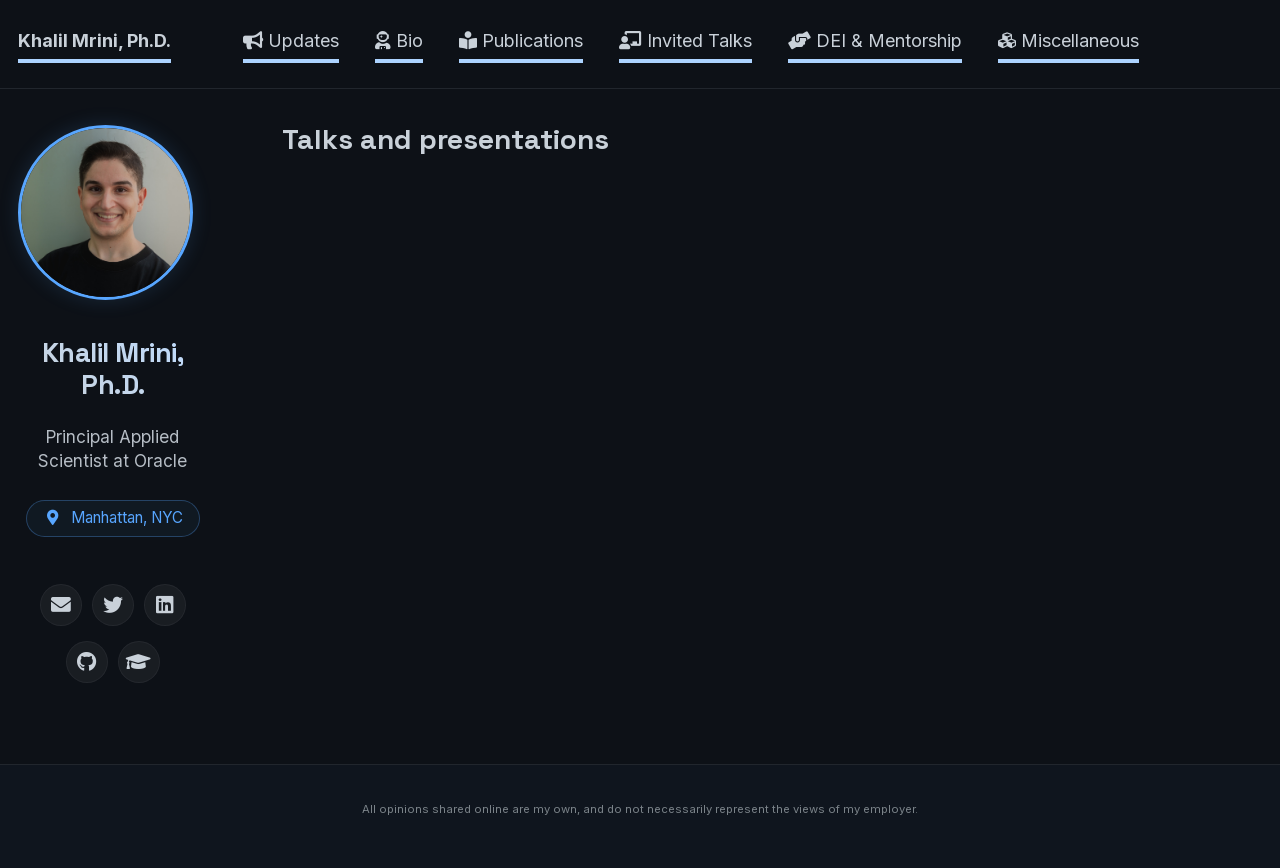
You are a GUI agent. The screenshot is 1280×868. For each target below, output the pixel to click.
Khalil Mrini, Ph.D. (94, 40)
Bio (399, 40)
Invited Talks (685, 40)
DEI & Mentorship (875, 40)
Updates (291, 40)
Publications (521, 40)
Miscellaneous (1068, 40)
